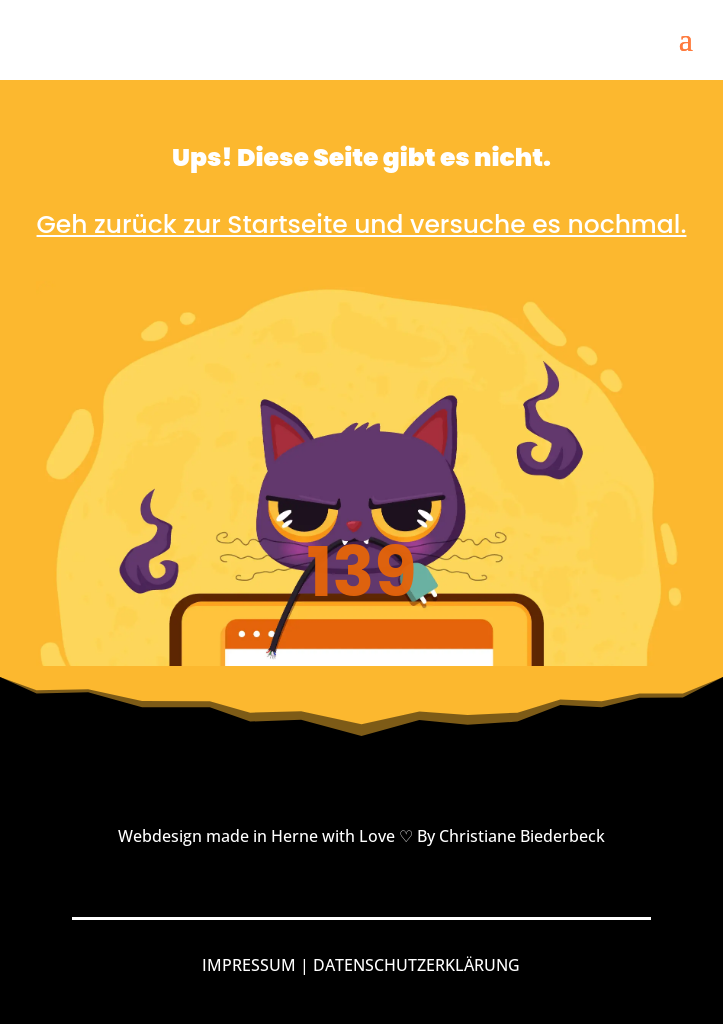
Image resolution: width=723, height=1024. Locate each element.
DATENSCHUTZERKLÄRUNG (416, 965)
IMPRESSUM (249, 965)
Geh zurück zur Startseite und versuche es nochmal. (362, 224)
